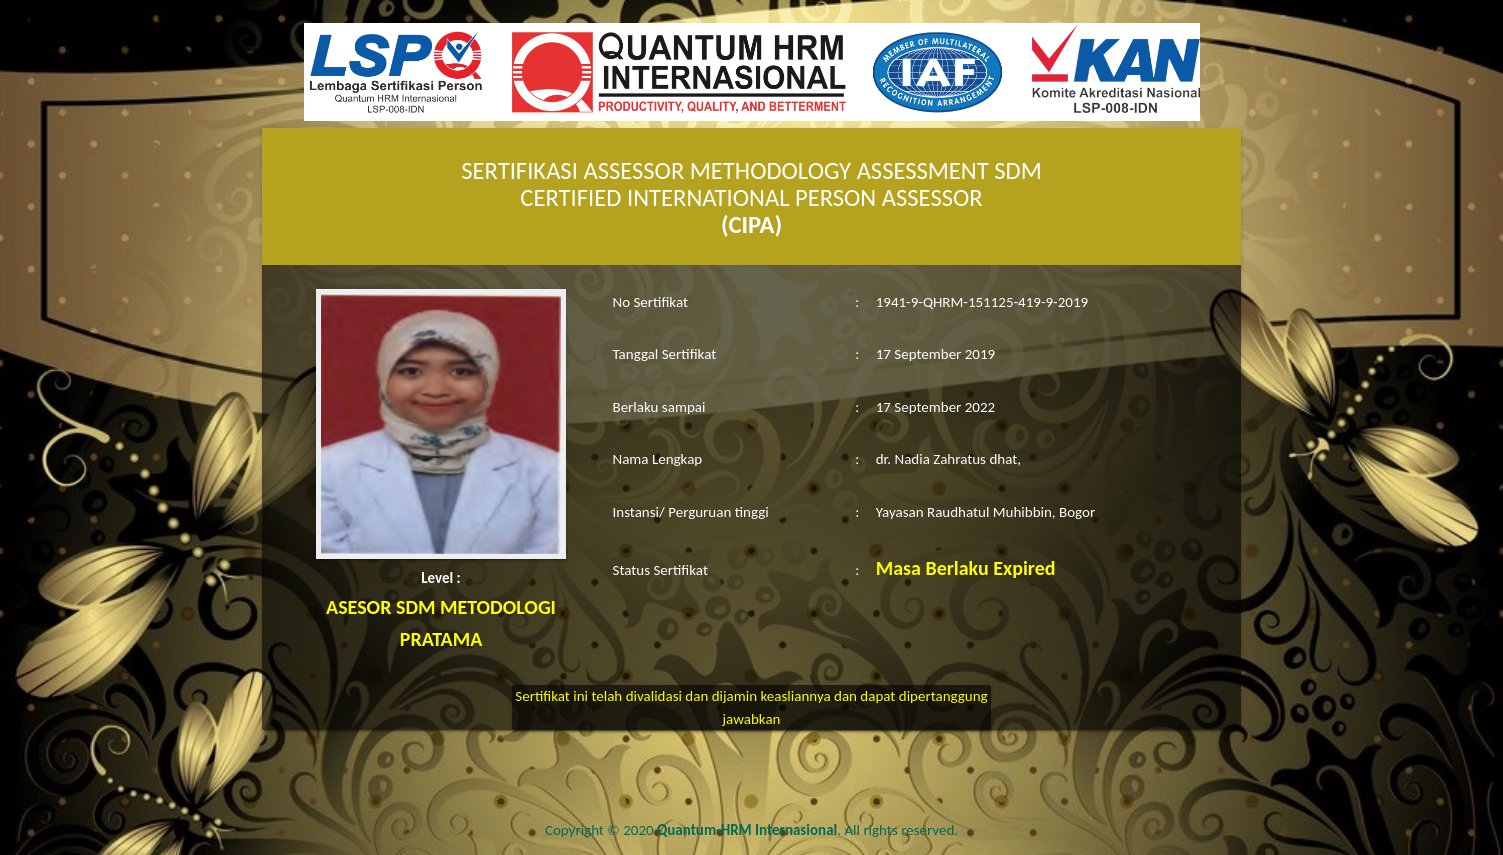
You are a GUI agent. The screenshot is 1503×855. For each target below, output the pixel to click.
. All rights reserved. (807, 830)
